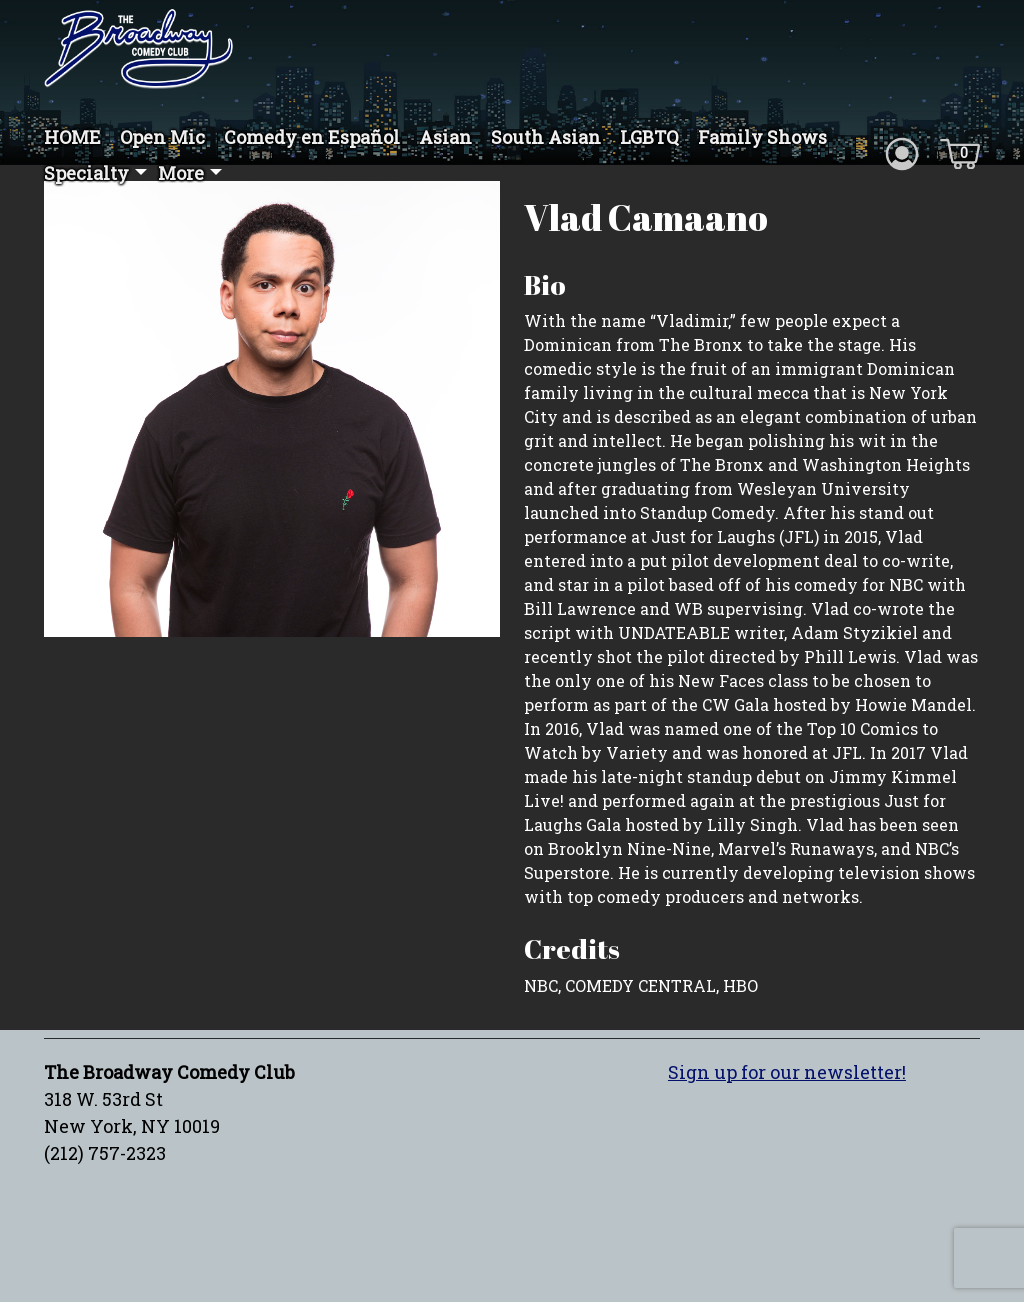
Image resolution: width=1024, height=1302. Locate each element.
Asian (445, 137)
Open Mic (162, 137)
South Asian (546, 137)
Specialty (86, 173)
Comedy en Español (312, 137)
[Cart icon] (960, 152)
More (181, 173)
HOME (72, 137)
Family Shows (762, 137)
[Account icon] (902, 152)
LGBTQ (649, 137)
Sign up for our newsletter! (787, 1072)
